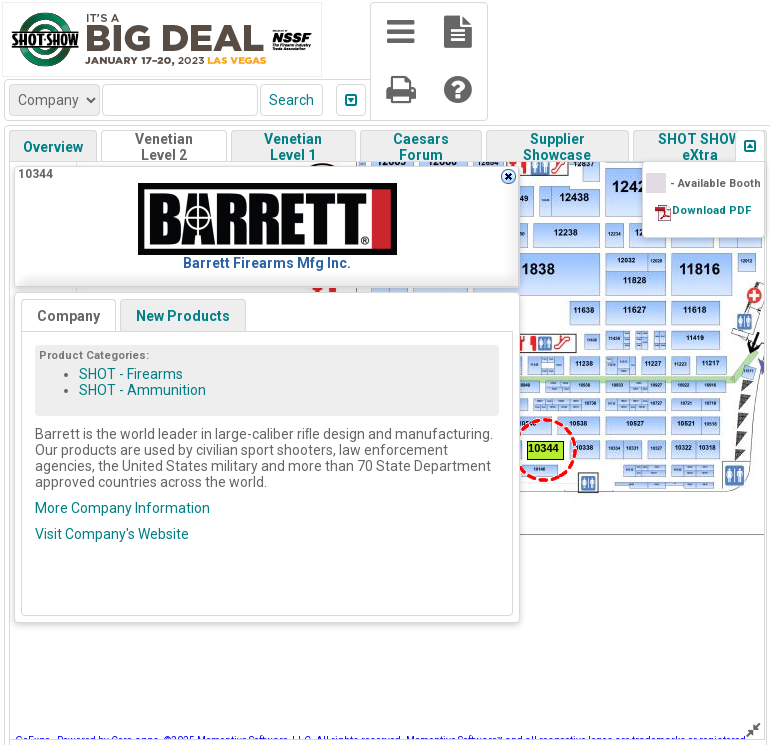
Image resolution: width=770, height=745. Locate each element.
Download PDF (711, 210)
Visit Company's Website (112, 534)
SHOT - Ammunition (142, 390)
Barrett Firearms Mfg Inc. (267, 263)
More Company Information (122, 508)
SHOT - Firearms (131, 374)
